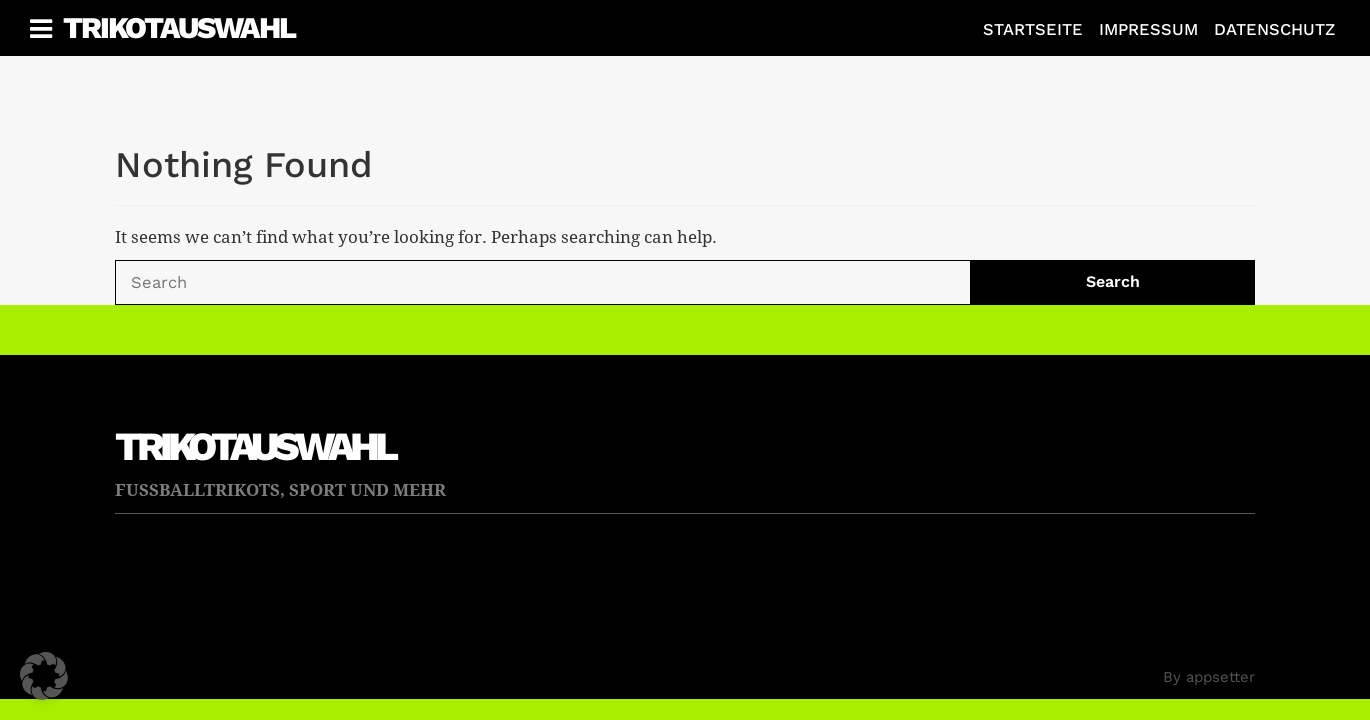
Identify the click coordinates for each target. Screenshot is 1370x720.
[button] (44, 676)
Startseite (1033, 29)
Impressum (1148, 29)
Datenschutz (1274, 29)
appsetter (1220, 677)
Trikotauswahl (179, 27)
